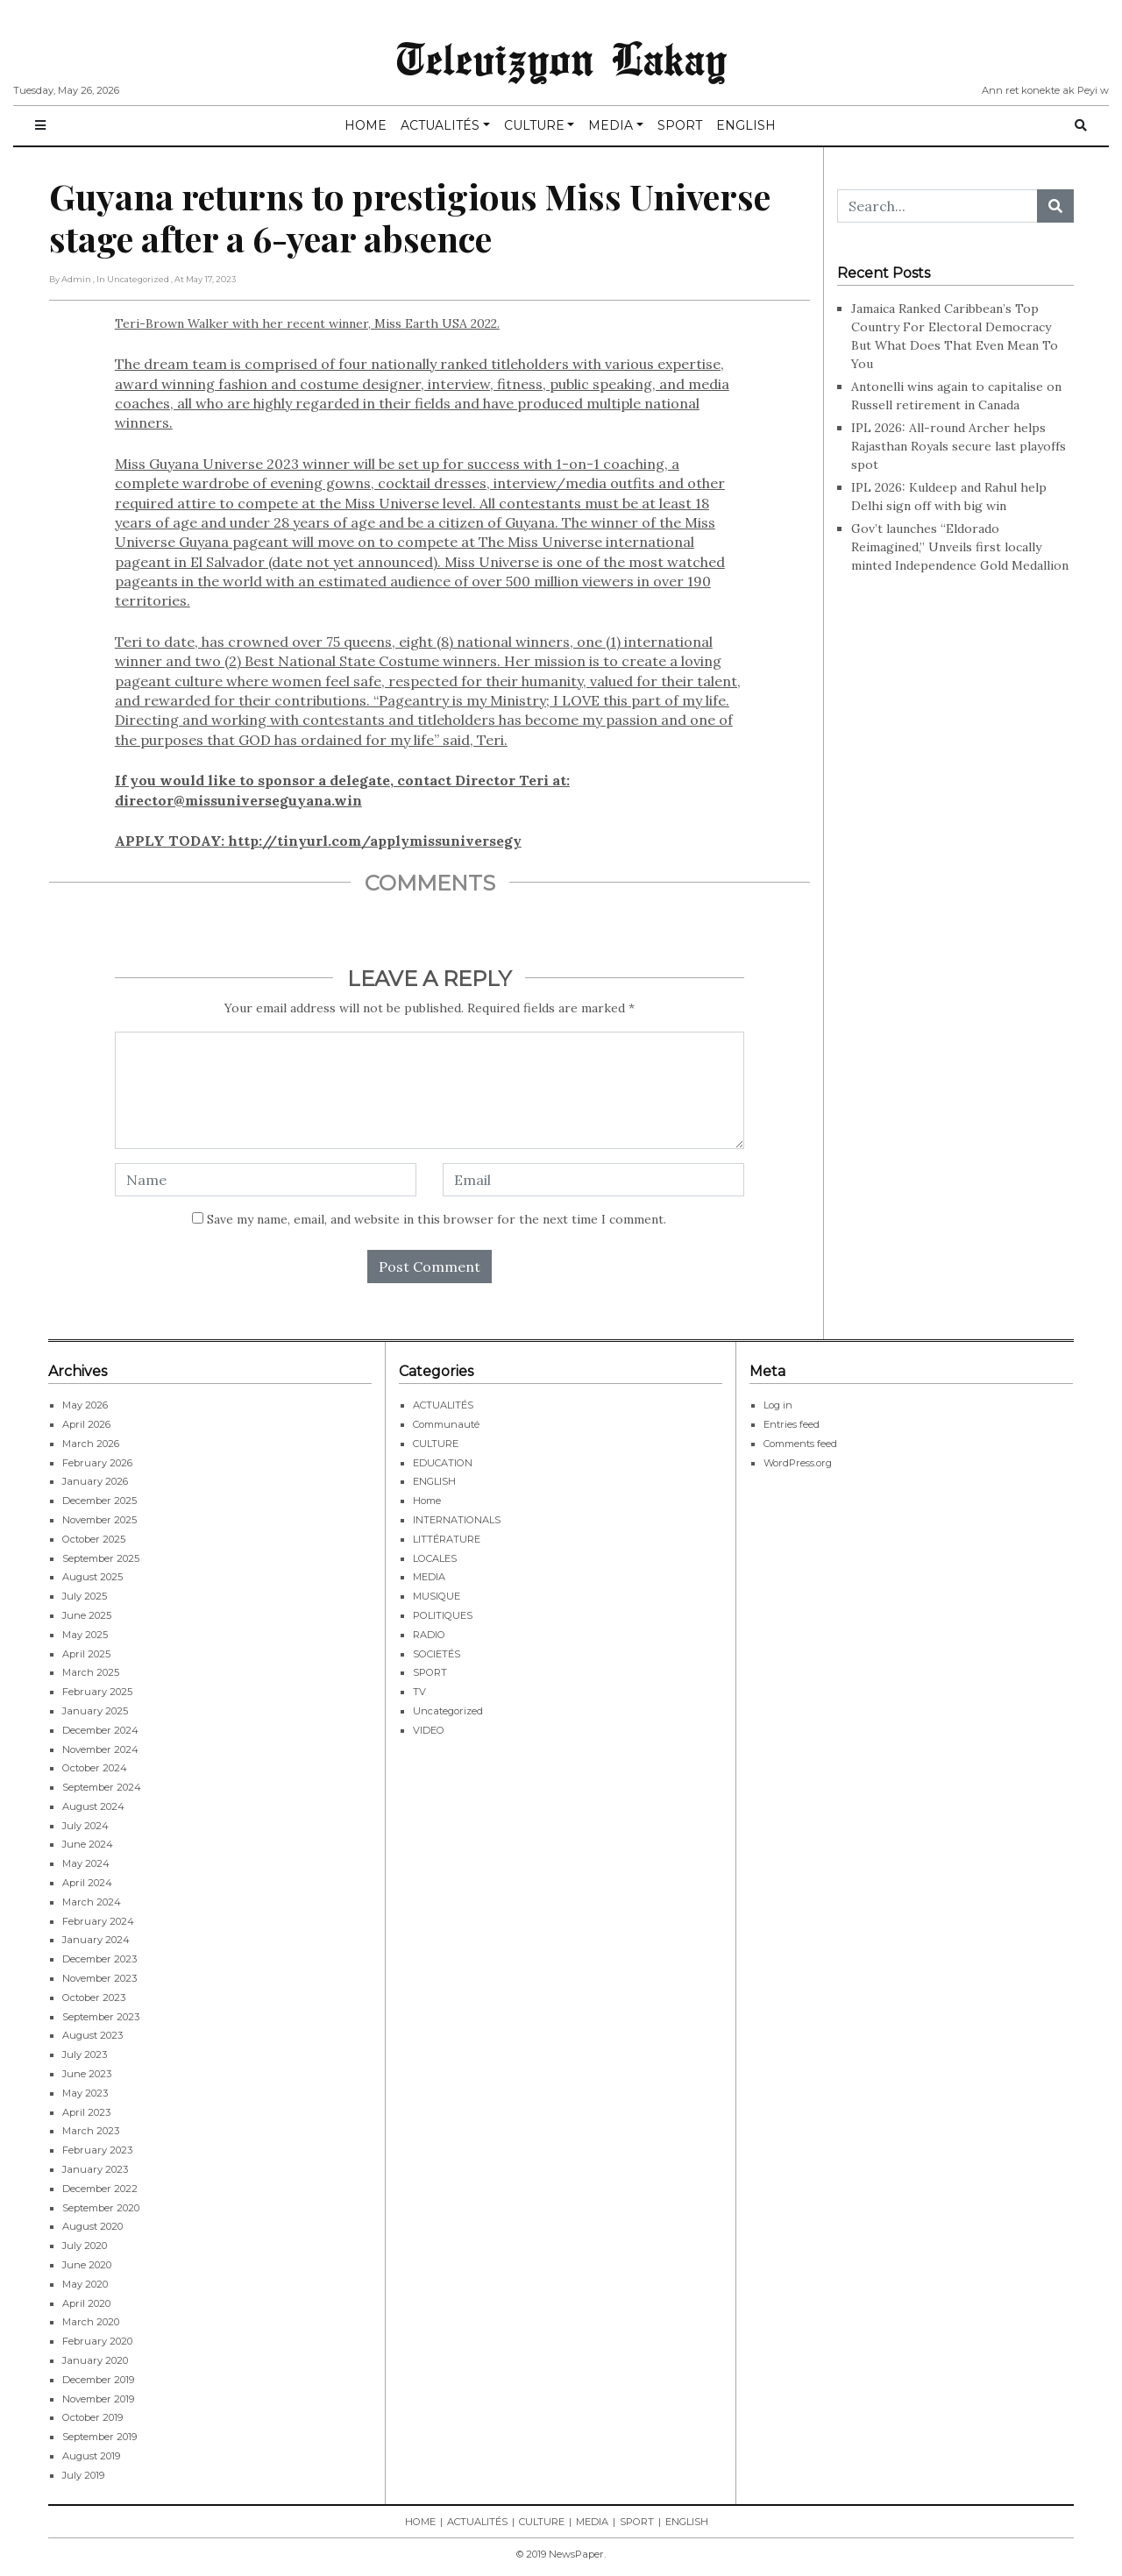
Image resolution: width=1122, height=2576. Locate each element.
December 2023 (99, 1959)
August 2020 (92, 2226)
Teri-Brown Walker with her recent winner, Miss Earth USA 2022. (429, 583)
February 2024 (98, 1921)
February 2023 (97, 2150)
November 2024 (100, 1749)
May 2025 (85, 1635)
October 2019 (92, 2417)
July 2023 (84, 2054)
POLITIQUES (442, 1615)
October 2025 (93, 1539)
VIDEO (428, 1730)
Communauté (446, 1424)
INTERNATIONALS (457, 1520)
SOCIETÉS (436, 1654)
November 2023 (99, 1978)
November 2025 (99, 1520)
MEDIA (610, 125)
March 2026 (90, 1443)
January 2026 (95, 1481)
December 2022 (100, 2188)
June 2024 (87, 1844)
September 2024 (101, 1787)
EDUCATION (442, 1463)
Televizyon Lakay (561, 56)
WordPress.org (797, 1463)
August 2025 (92, 1577)
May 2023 (85, 2093)
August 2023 (92, 2035)
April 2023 (86, 2112)
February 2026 (97, 1463)
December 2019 (98, 2380)
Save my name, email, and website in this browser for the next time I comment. (436, 1219)
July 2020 (84, 2245)
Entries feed (791, 1424)
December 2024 (100, 1730)
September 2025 (100, 1558)
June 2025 (86, 1615)
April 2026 (86, 1424)
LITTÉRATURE (446, 1539)
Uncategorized (448, 1711)
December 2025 (99, 1500)
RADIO (429, 1635)
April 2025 (86, 1654)
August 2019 (91, 2456)
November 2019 (98, 2399)
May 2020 (85, 2284)
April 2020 (86, 2303)
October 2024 (94, 1768)
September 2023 (100, 2017)
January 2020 (95, 2360)
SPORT (679, 125)
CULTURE (534, 125)
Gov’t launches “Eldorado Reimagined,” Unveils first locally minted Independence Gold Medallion (960, 547)
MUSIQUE (436, 1596)
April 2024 (87, 1883)
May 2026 (85, 1405)
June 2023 (86, 2074)
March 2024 (91, 1902)
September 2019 (99, 2437)
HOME (365, 125)
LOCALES (435, 1558)
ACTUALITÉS (440, 125)
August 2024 (93, 1806)
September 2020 (100, 2208)
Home (427, 1500)
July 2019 (83, 2475)
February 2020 (97, 2341)
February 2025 (97, 1691)
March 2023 (90, 2131)
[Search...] (937, 206)
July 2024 (85, 1826)
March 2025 (90, 1672)
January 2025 (95, 1711)
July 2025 (84, 1596)
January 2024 (96, 1940)
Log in (777, 1405)
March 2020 (90, 2322)
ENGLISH (746, 125)
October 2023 (93, 1997)
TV (419, 1691)
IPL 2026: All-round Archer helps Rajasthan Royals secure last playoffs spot (958, 446)
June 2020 (86, 2265)
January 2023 (95, 2169)
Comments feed (800, 1443)
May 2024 (86, 1863)
